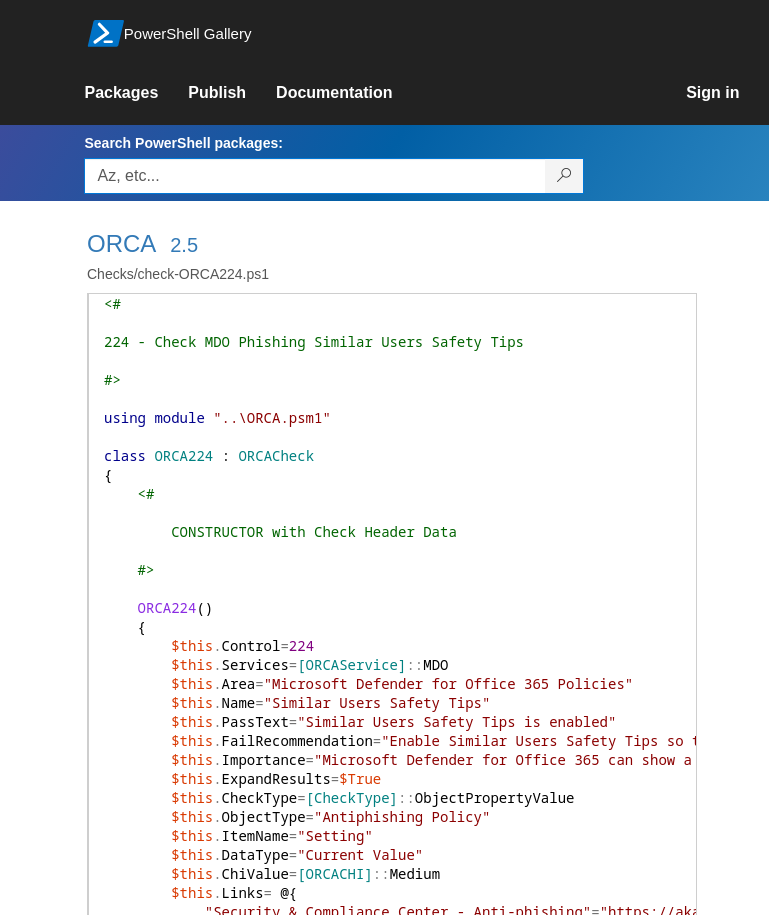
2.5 (184, 245)
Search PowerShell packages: (183, 143)
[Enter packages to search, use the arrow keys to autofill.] (315, 176)
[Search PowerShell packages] (564, 176)
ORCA (121, 243)
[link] (136, 93)
